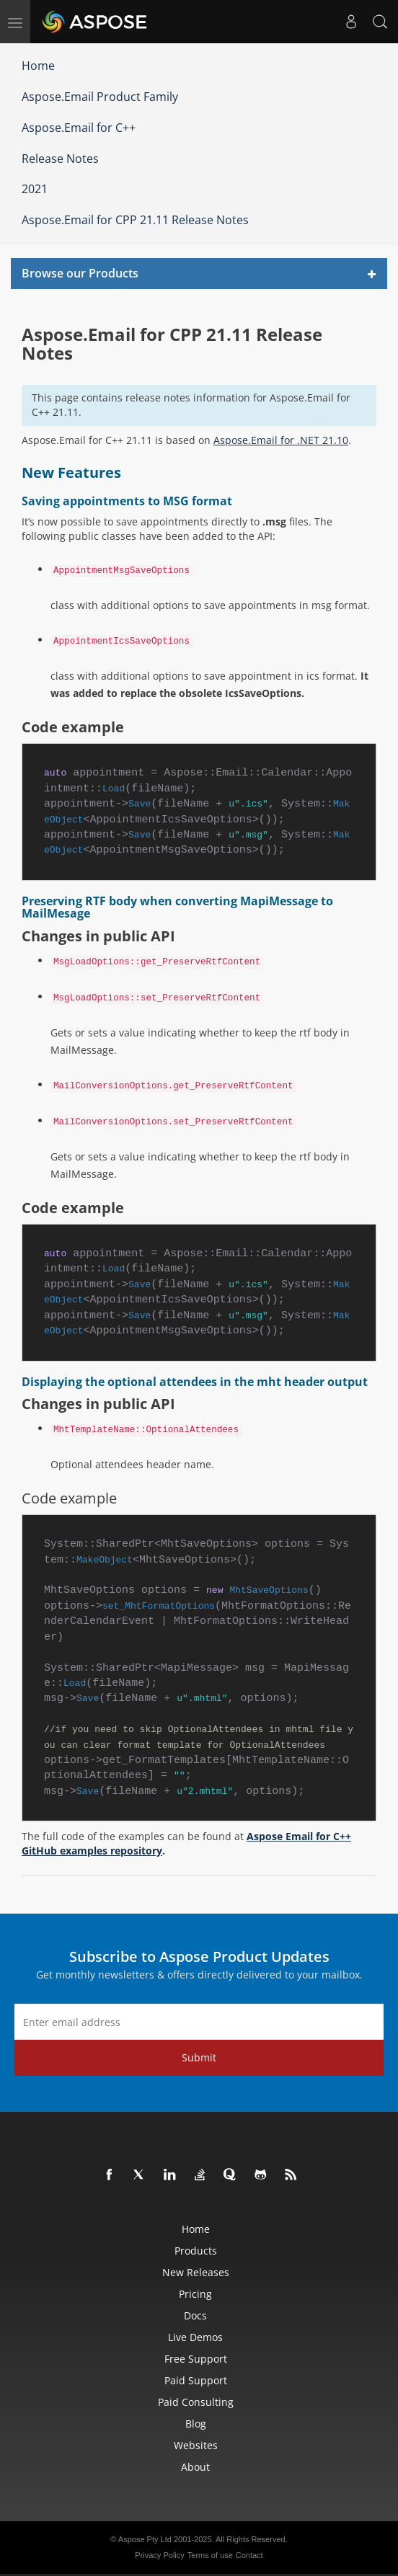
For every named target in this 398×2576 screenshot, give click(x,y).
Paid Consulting (196, 2402)
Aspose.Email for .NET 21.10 (280, 440)
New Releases (195, 2272)
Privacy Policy (159, 2555)
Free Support (195, 2359)
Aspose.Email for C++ (79, 128)
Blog (195, 2423)
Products (195, 2250)
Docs (195, 2315)
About (195, 2467)
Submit (199, 2057)
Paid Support (195, 2380)
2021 (35, 189)
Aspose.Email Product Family (100, 97)
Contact (249, 2555)
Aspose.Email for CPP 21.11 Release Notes (135, 220)
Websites (196, 2445)
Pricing (195, 2294)
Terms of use (210, 2555)
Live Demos (195, 2337)
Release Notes (60, 158)
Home (38, 66)
